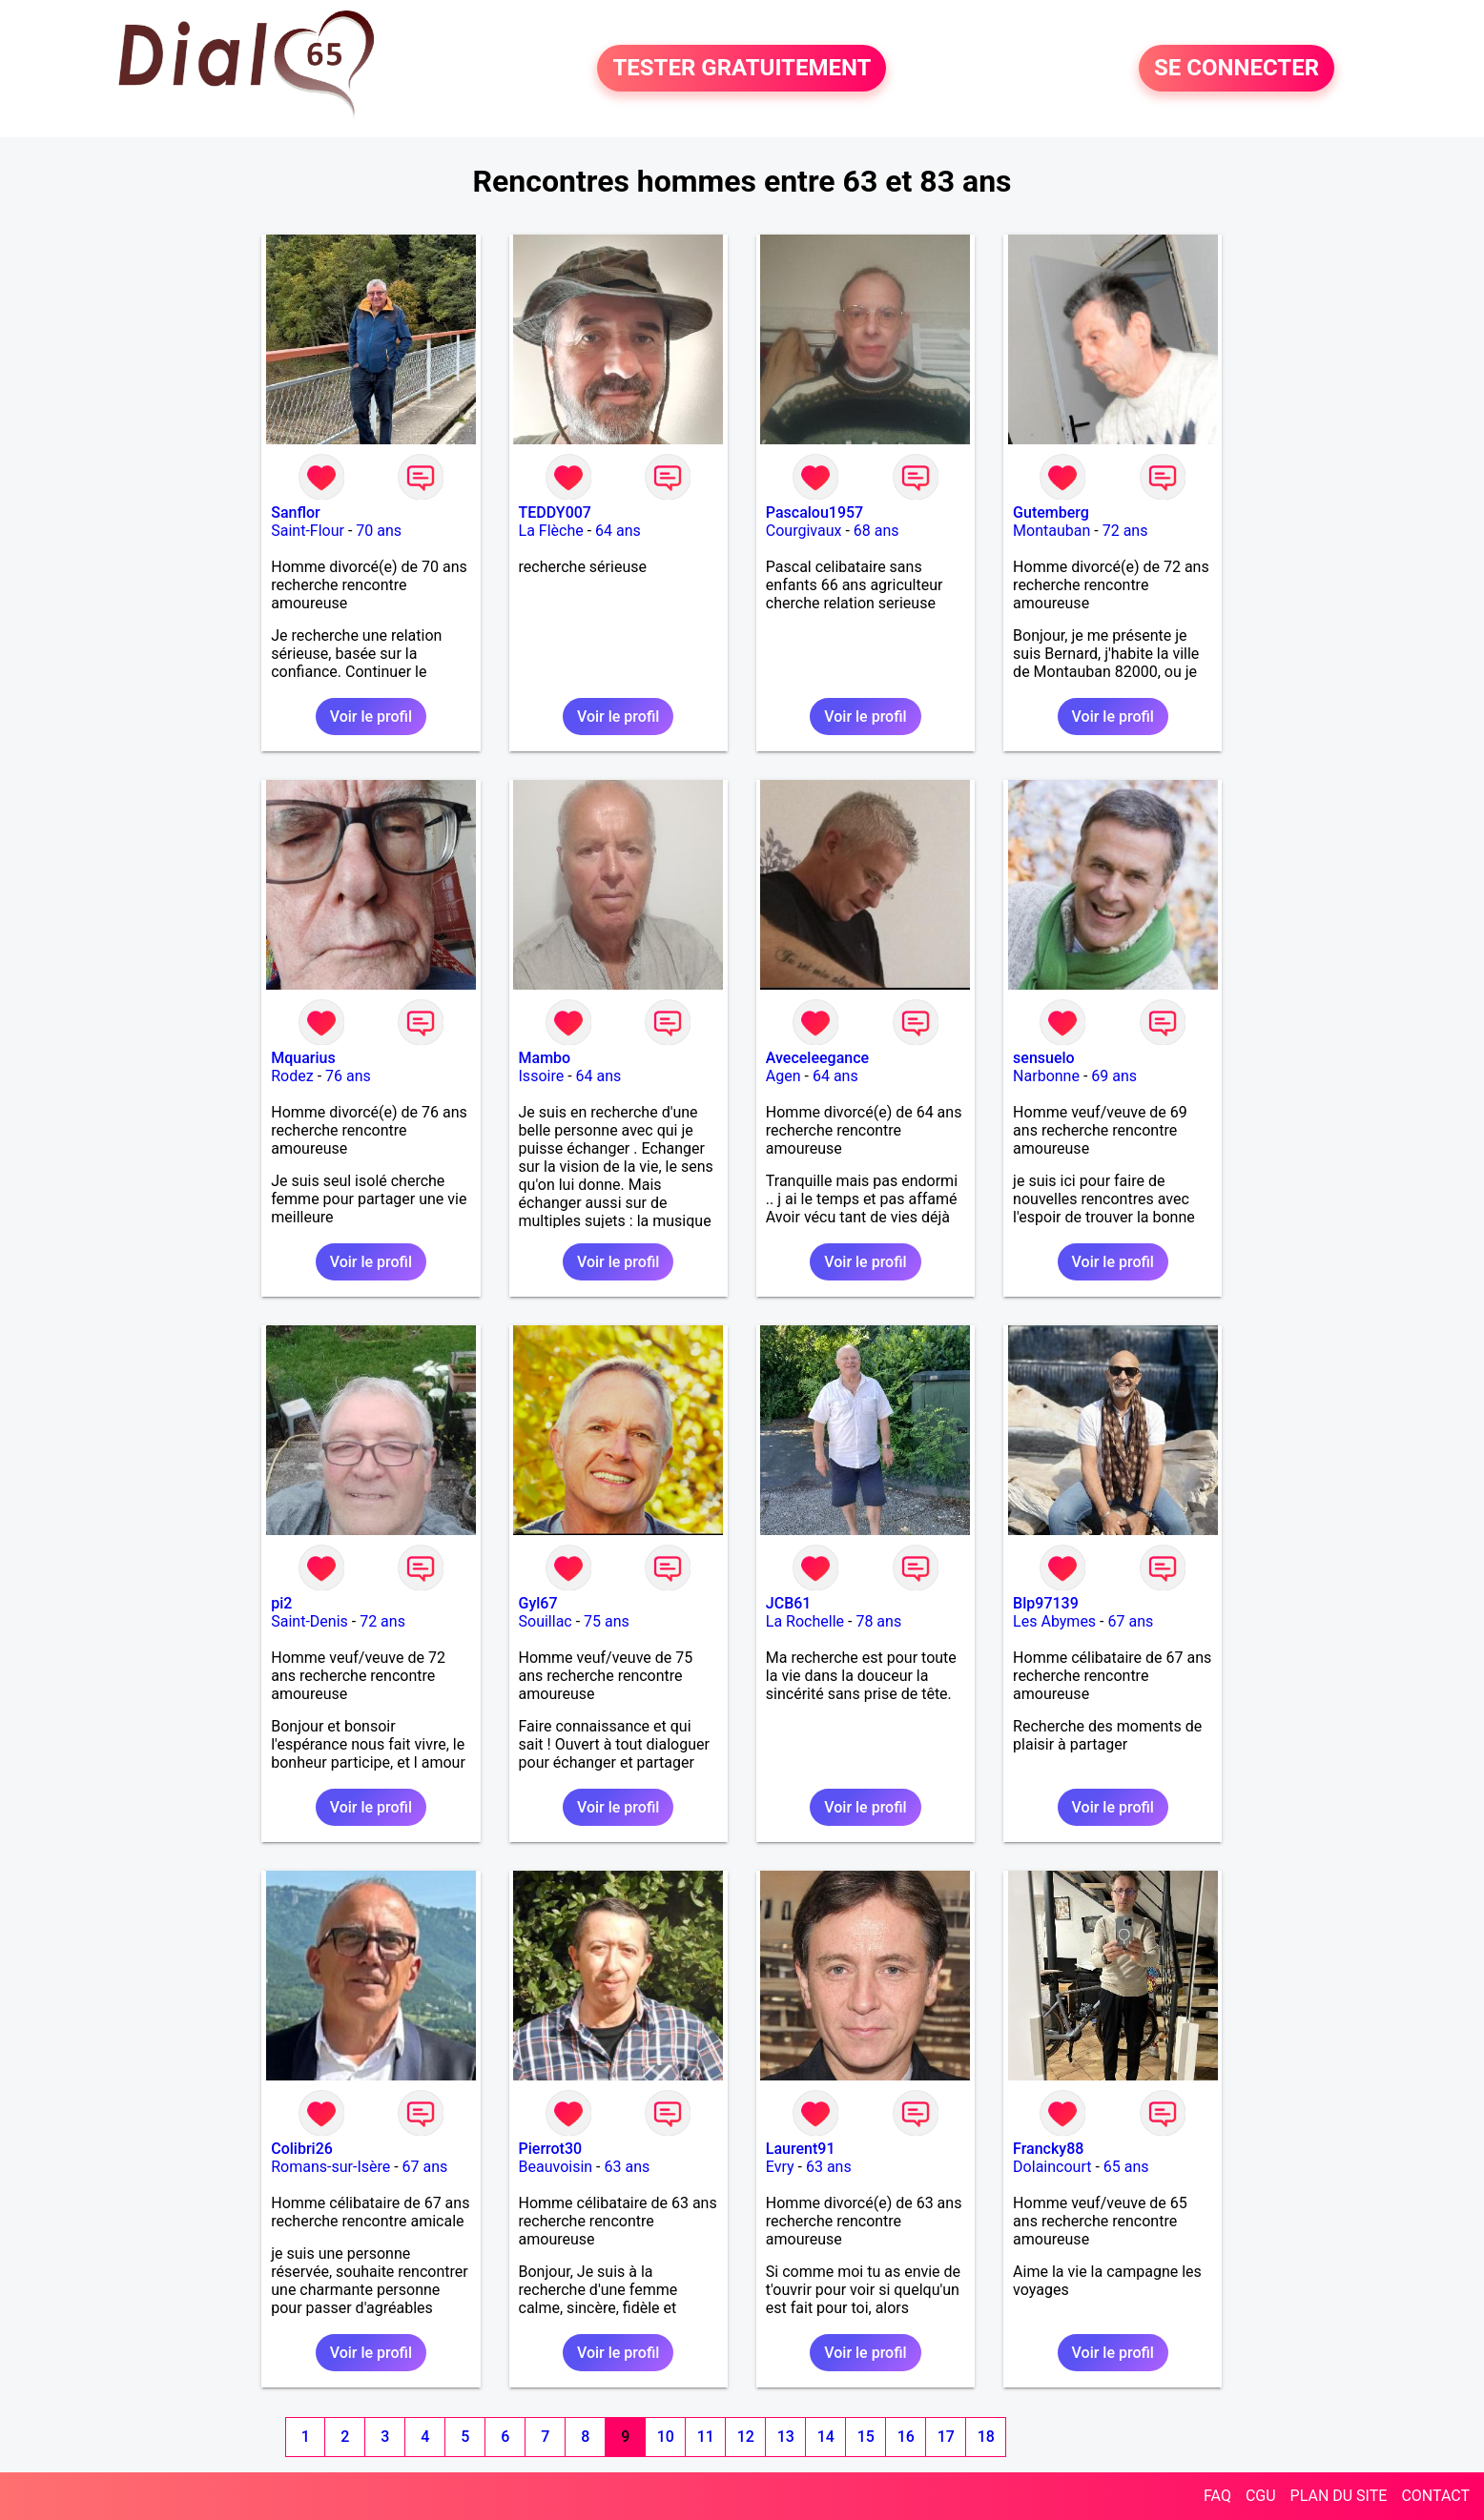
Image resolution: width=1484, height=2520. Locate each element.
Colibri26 (302, 2149)
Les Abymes (1054, 1621)
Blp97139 (1046, 1603)
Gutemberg (1051, 512)
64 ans (618, 531)
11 (705, 2437)
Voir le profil (371, 716)
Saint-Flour (307, 531)
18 (986, 2437)
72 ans (1125, 531)
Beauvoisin (556, 2167)
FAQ (1217, 2496)
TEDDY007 (555, 512)
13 (785, 2437)
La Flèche (551, 531)
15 (866, 2437)
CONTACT (1435, 2496)
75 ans (606, 1621)
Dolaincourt (1052, 2167)
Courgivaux (804, 531)
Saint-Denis (309, 1621)
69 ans (1114, 1076)
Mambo (545, 1058)
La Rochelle (805, 1621)
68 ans (876, 531)
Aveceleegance (817, 1058)
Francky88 (1048, 2149)
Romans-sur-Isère (330, 2167)
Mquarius (303, 1058)
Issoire (542, 1076)
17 (946, 2437)
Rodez (292, 1076)
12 (745, 2437)
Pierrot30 (551, 2149)
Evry (780, 2167)
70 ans (379, 531)
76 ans (348, 1076)
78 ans (878, 1621)
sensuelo (1044, 1058)
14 (826, 2437)
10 (665, 2437)
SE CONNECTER (1236, 68)
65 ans (1126, 2167)
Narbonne (1046, 1076)
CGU (1261, 2496)
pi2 (281, 1603)
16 (906, 2437)
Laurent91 (800, 2149)
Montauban (1051, 531)
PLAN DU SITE (1339, 2496)
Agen (783, 1076)
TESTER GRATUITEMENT (741, 68)
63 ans (626, 2167)
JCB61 (789, 1603)
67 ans (1130, 1621)
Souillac (545, 1621)
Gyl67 (538, 1603)
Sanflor (295, 512)
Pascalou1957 (814, 512)
